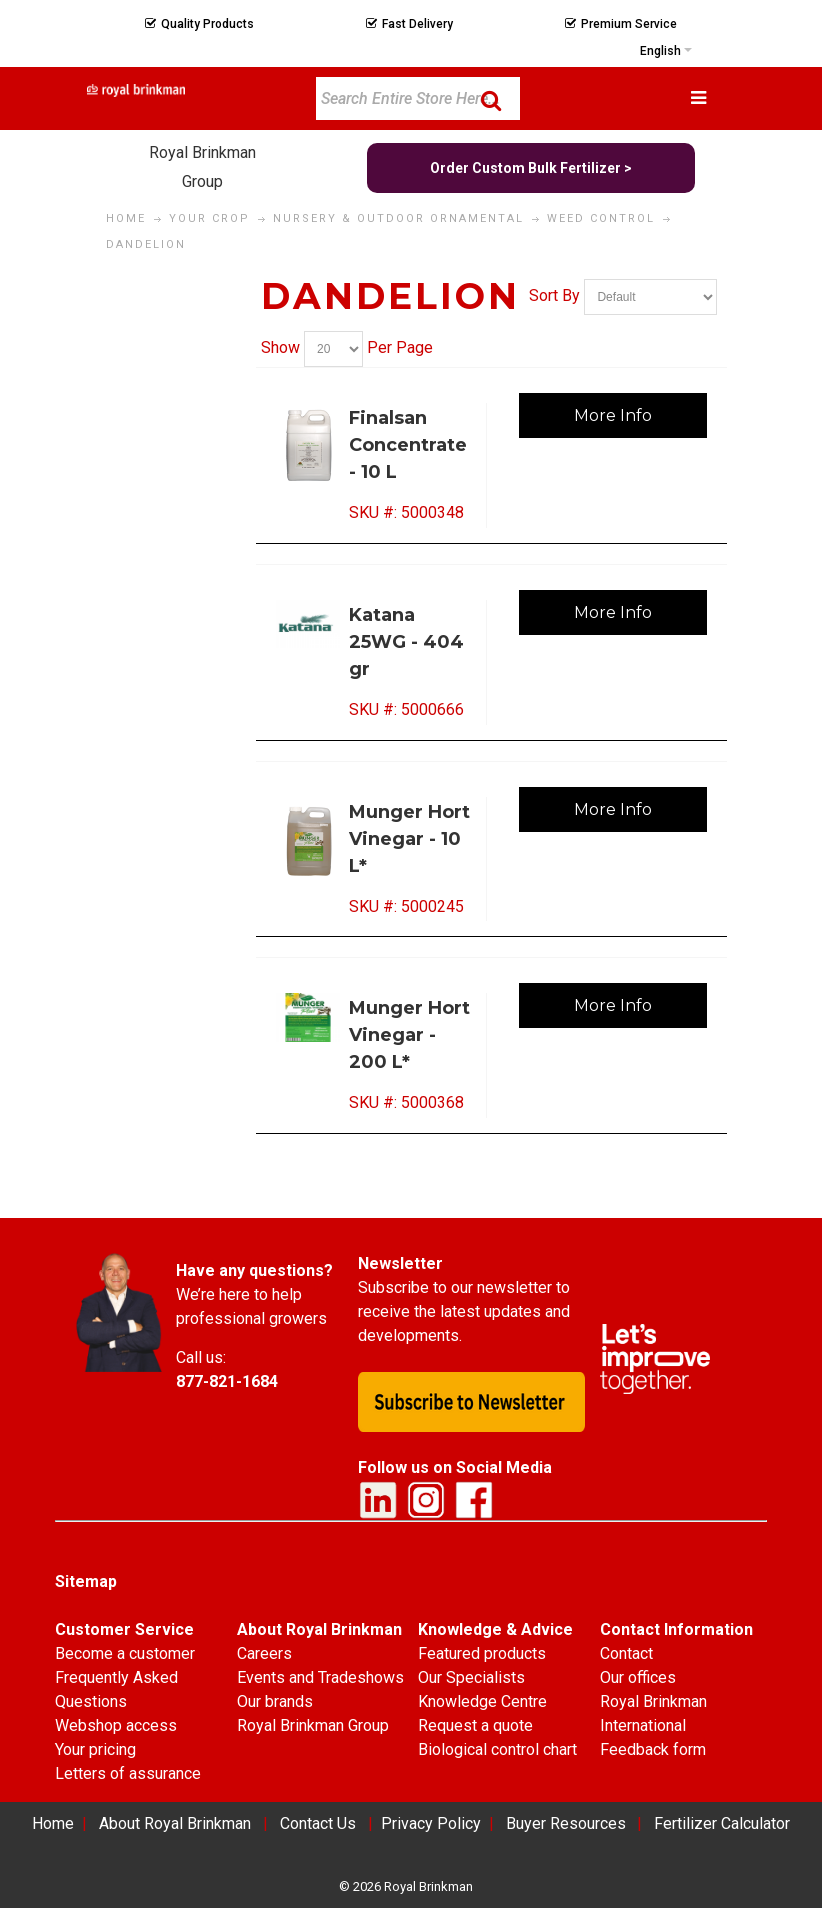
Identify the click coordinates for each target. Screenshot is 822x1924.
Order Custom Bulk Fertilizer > (531, 168)
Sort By (554, 296)
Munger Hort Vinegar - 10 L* (409, 839)
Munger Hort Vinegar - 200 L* (409, 1035)
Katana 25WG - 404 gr (406, 642)
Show (280, 347)
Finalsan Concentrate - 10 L (408, 445)
